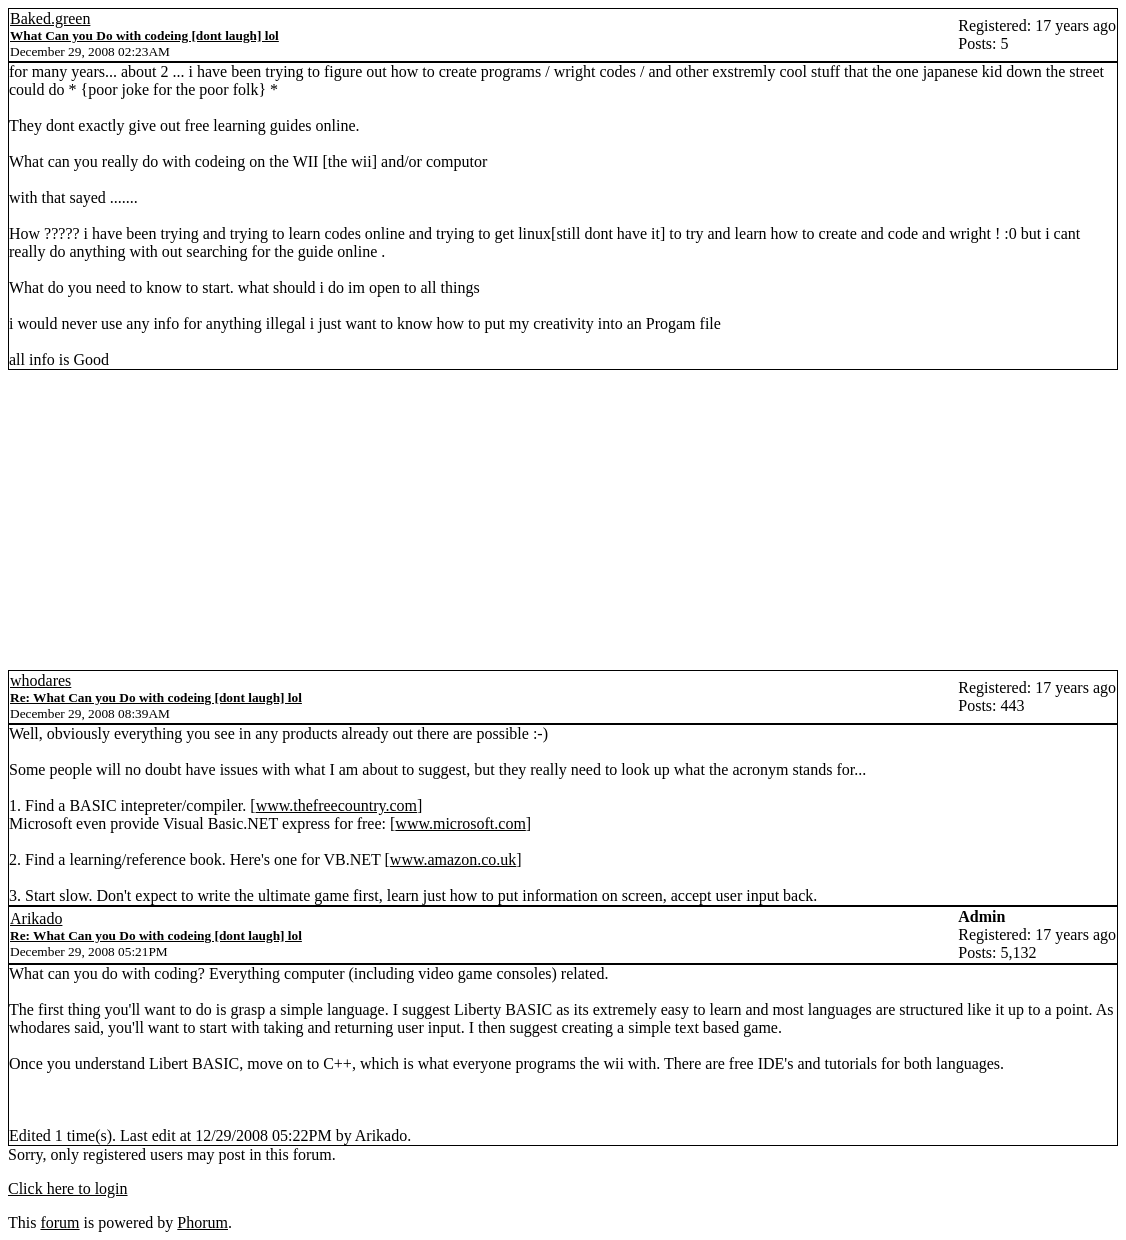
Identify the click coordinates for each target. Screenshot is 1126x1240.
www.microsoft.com (460, 823)
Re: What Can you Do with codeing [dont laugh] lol (156, 697)
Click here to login (68, 1188)
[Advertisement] (563, 520)
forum (59, 1222)
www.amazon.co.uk (453, 859)
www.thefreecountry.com (336, 805)
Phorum (202, 1222)
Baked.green (50, 18)
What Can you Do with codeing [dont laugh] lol (144, 35)
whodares (40, 680)
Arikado (36, 918)
